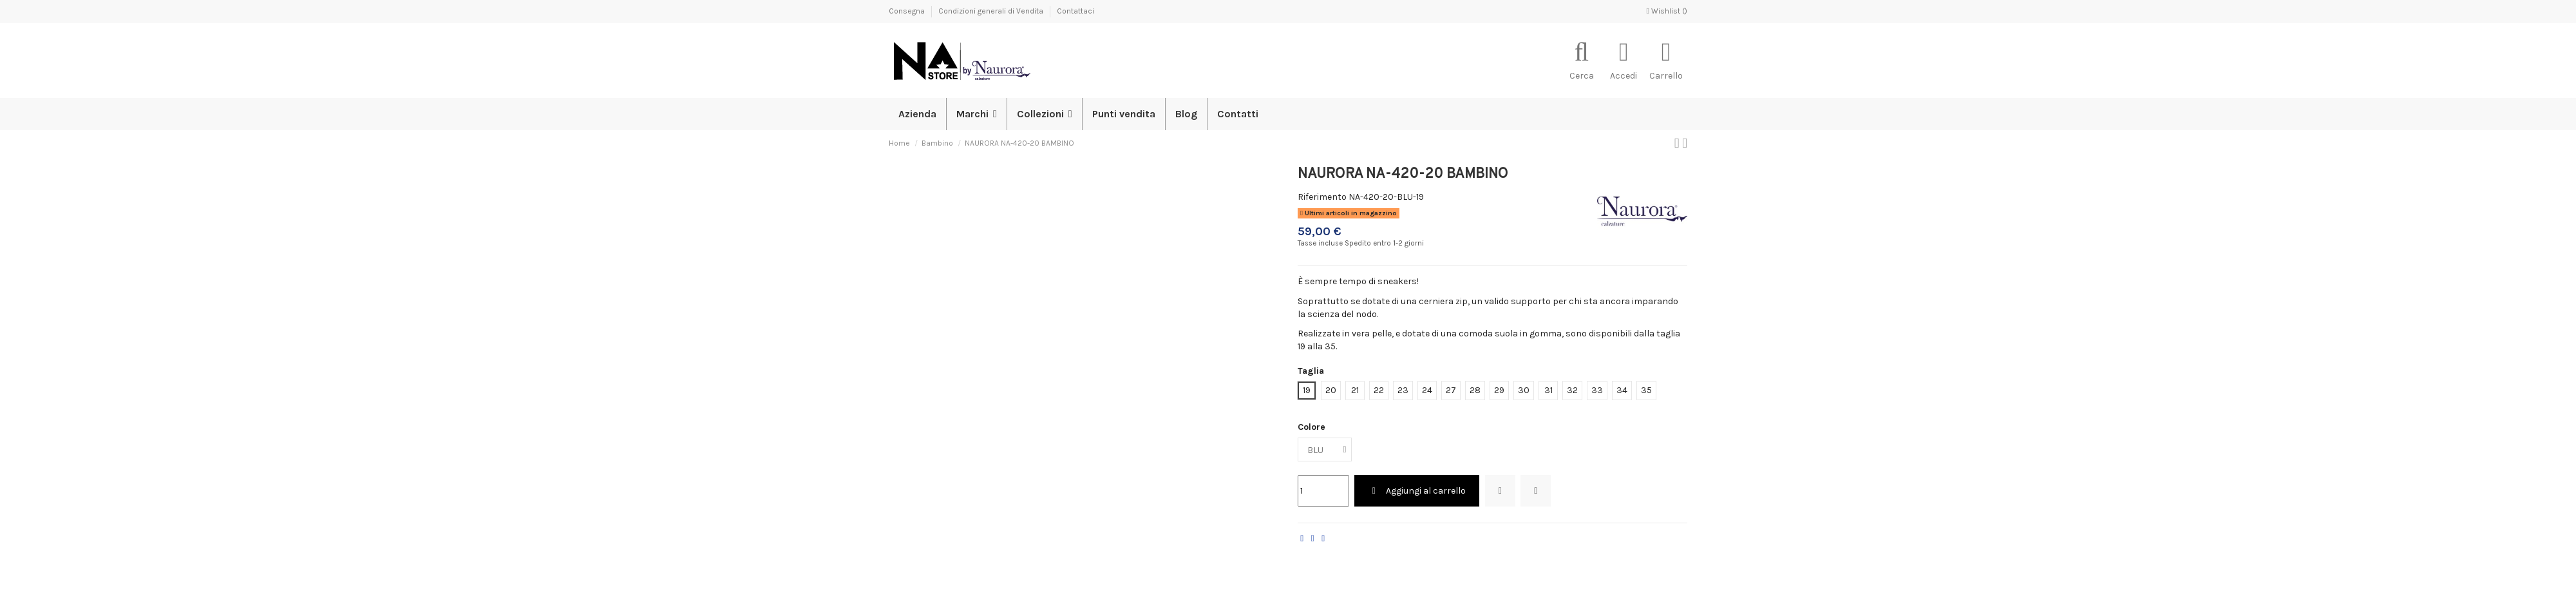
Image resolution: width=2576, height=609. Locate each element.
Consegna (908, 10)
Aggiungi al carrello (1417, 490)
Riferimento (1322, 196)
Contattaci (1075, 10)
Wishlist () (1667, 10)
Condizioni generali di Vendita (991, 10)
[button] (1044, 114)
